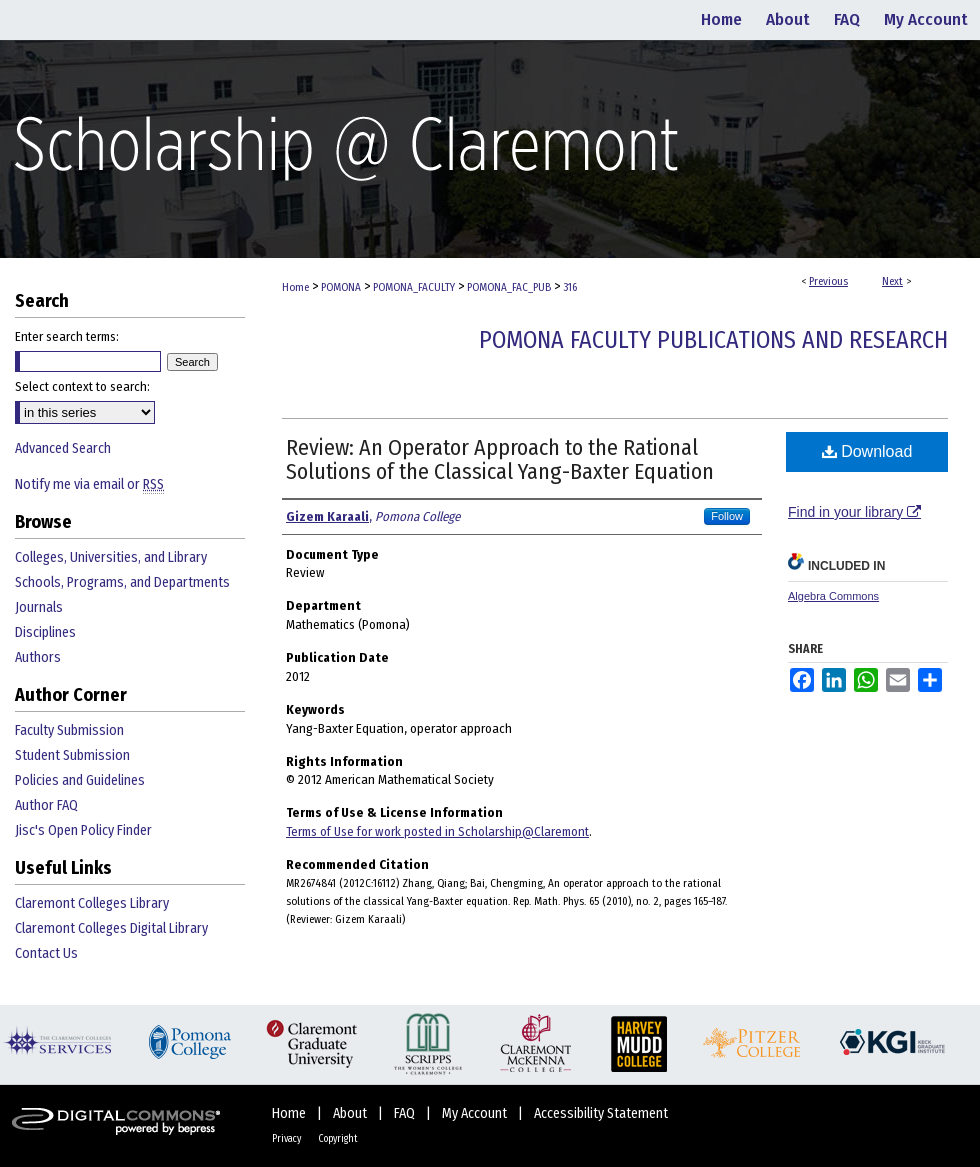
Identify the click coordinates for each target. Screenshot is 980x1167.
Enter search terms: (67, 336)
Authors (38, 657)
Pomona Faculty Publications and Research (713, 340)
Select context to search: (82, 386)
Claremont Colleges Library (92, 903)
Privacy (287, 1139)
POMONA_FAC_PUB (509, 287)
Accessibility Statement (601, 1113)
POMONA (341, 287)
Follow (727, 516)
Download (867, 451)
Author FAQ (46, 805)
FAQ (406, 1113)
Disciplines (45, 632)
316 (570, 287)
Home (295, 287)
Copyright (338, 1139)
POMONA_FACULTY (414, 287)
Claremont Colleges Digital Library (111, 928)
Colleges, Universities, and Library (111, 557)
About (351, 1113)
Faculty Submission (69, 730)
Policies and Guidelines (80, 780)
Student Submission (72, 755)
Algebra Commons (833, 596)
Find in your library (854, 512)
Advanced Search (63, 448)
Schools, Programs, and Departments (122, 582)
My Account (476, 1113)
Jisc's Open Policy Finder (83, 830)
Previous (828, 281)
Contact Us (46, 953)
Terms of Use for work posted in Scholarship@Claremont (437, 831)
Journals (39, 607)
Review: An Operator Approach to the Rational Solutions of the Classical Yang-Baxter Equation (500, 459)
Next (892, 281)
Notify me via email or (89, 484)
